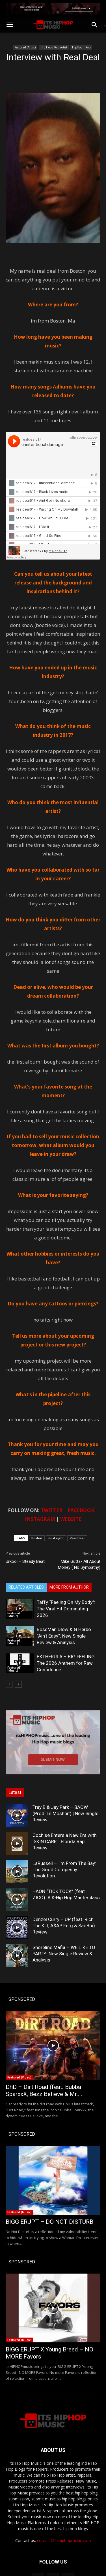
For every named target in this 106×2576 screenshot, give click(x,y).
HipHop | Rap (81, 47)
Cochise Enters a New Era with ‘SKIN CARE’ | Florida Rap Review (65, 1841)
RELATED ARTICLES (26, 1587)
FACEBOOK (81, 1510)
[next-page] (18, 1684)
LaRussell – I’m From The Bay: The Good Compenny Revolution (64, 1869)
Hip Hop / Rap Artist (53, 47)
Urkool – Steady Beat (25, 1561)
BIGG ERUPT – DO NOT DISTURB (49, 2221)
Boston (36, 1538)
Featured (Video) (19, 2077)
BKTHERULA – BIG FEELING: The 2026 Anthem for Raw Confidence (66, 1663)
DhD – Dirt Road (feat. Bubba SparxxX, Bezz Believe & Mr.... (44, 2090)
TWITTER (51, 1510)
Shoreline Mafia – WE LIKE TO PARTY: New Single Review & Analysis (64, 1954)
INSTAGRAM (40, 1519)
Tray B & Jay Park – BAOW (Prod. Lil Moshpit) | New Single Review (65, 1813)
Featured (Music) (13, 1614)
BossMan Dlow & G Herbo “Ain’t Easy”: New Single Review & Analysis (64, 1636)
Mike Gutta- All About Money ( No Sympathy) (79, 1564)
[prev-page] (9, 1684)
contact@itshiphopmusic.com (64, 2540)
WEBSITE (70, 1519)
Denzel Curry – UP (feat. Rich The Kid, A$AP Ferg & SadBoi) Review (64, 1925)
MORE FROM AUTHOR (69, 1587)
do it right (56, 1538)
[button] (10, 25)
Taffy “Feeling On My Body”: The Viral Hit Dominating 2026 (66, 1608)
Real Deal (77, 1538)
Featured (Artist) (25, 47)
